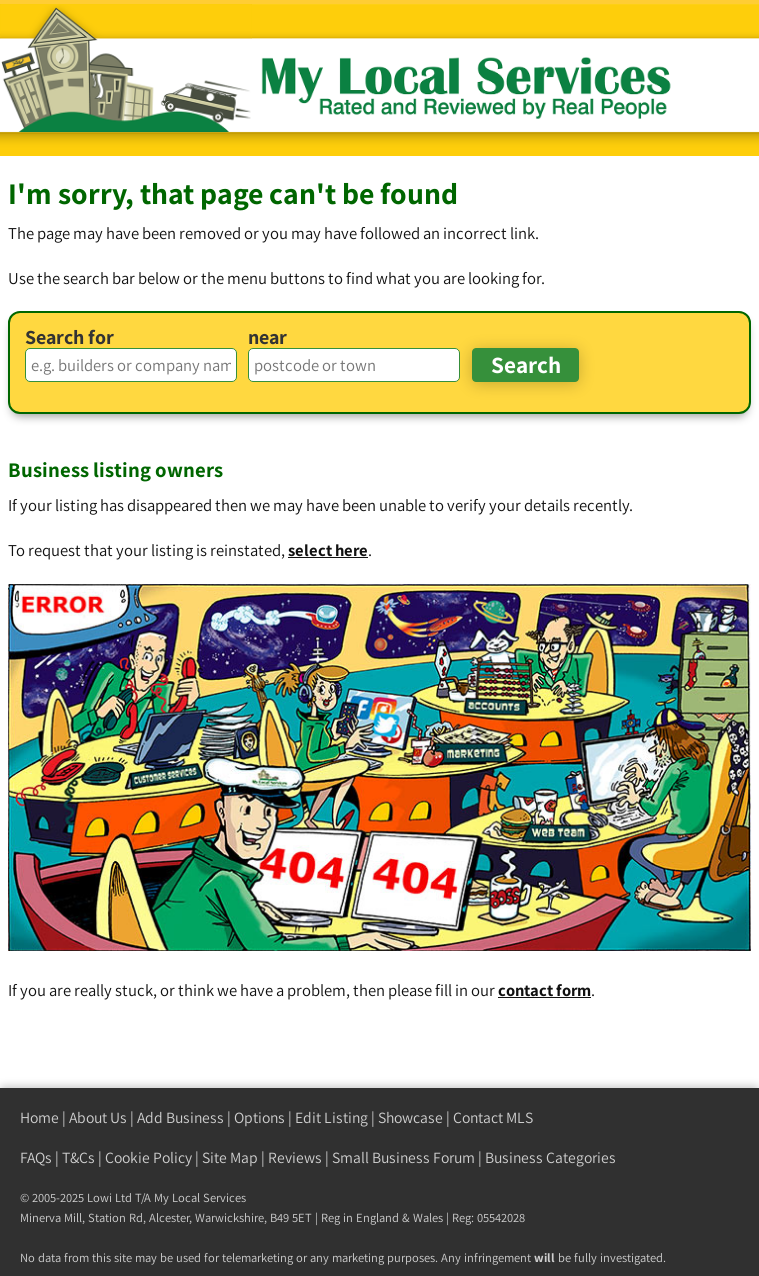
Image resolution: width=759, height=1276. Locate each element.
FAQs (36, 1157)
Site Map (230, 1157)
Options (259, 1117)
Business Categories (550, 1157)
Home (39, 1117)
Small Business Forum (403, 1157)
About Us (98, 1117)
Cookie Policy (148, 1157)
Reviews (295, 1157)
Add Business (180, 1117)
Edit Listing (331, 1117)
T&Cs (78, 1157)
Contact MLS (493, 1117)
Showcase (410, 1117)
